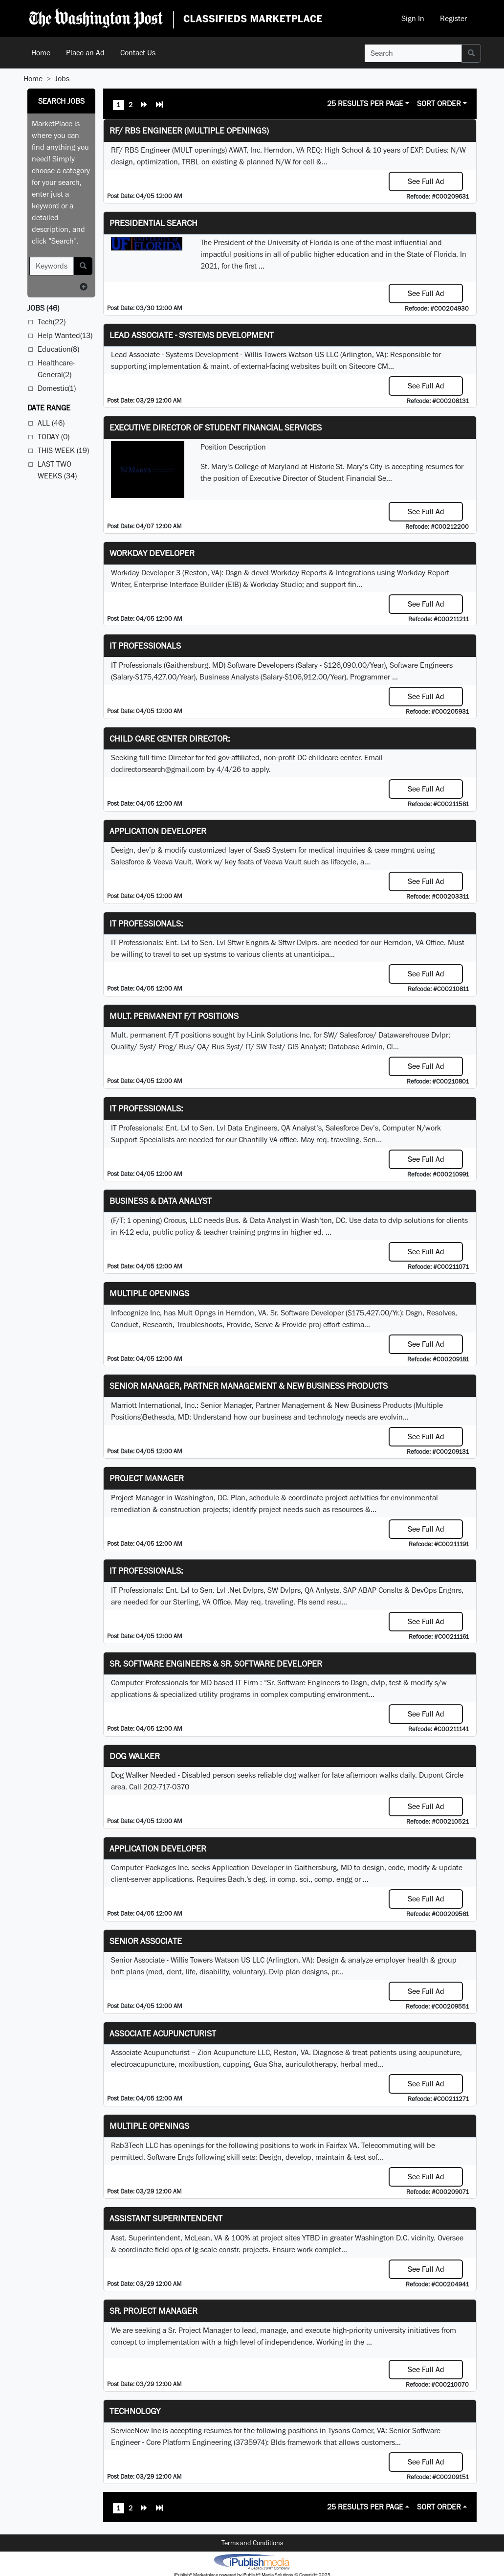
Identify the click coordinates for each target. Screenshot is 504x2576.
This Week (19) (63, 450)
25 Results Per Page (365, 103)
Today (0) (53, 436)
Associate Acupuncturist (163, 2033)
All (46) (51, 423)
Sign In (412, 18)
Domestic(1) (57, 388)
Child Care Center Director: (170, 738)
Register (453, 18)
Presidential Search (153, 223)
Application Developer (158, 831)
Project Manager (147, 1478)
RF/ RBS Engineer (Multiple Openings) (189, 130)
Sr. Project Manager (153, 2310)
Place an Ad (85, 52)
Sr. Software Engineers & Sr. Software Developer (216, 1663)
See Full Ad (426, 181)
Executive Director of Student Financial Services (216, 427)
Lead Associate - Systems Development (192, 335)
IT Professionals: (146, 923)
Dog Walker (135, 1756)
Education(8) (58, 349)
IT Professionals (145, 645)
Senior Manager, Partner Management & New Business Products (249, 1385)
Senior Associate (146, 1941)
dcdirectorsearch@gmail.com (158, 769)
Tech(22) (52, 321)
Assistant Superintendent (166, 2218)
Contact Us (137, 52)
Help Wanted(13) (65, 335)
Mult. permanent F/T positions (174, 1016)
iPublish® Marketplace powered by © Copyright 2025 (252, 2561)
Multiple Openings (149, 1293)
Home (40, 52)
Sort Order (439, 103)
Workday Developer (152, 553)
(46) (43, 308)
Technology (135, 2411)
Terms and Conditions (252, 2543)
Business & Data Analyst (161, 1201)
